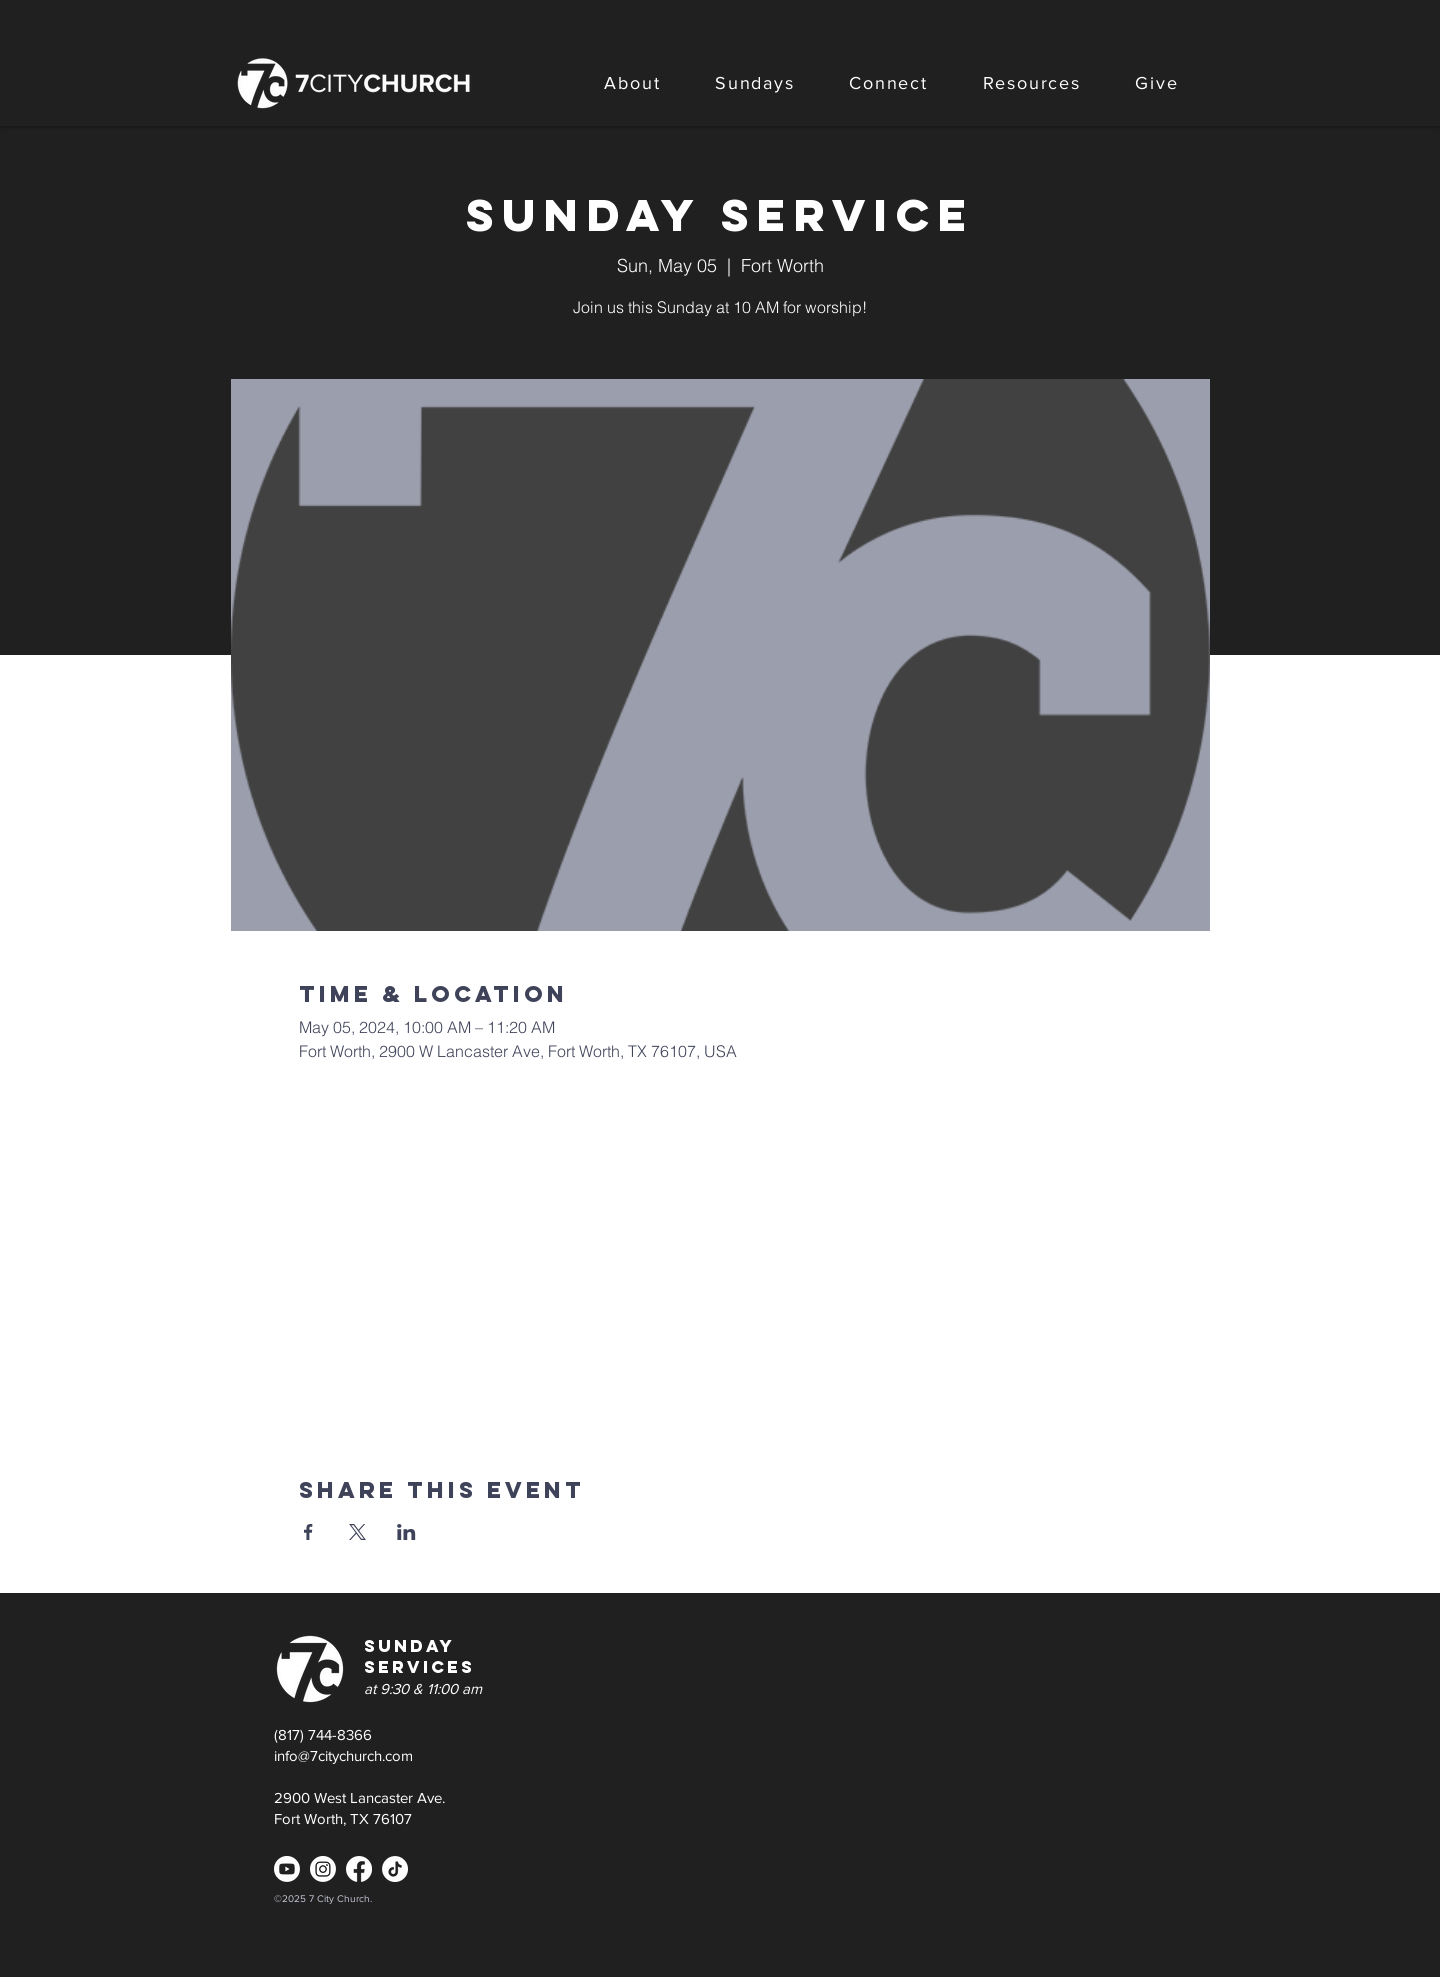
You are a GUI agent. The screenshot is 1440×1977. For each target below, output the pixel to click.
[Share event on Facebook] (308, 1532)
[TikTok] (395, 1869)
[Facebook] (359, 1869)
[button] (632, 83)
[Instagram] (323, 1869)
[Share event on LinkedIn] (406, 1532)
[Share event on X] (357, 1532)
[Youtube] (287, 1869)
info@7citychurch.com (343, 1755)
